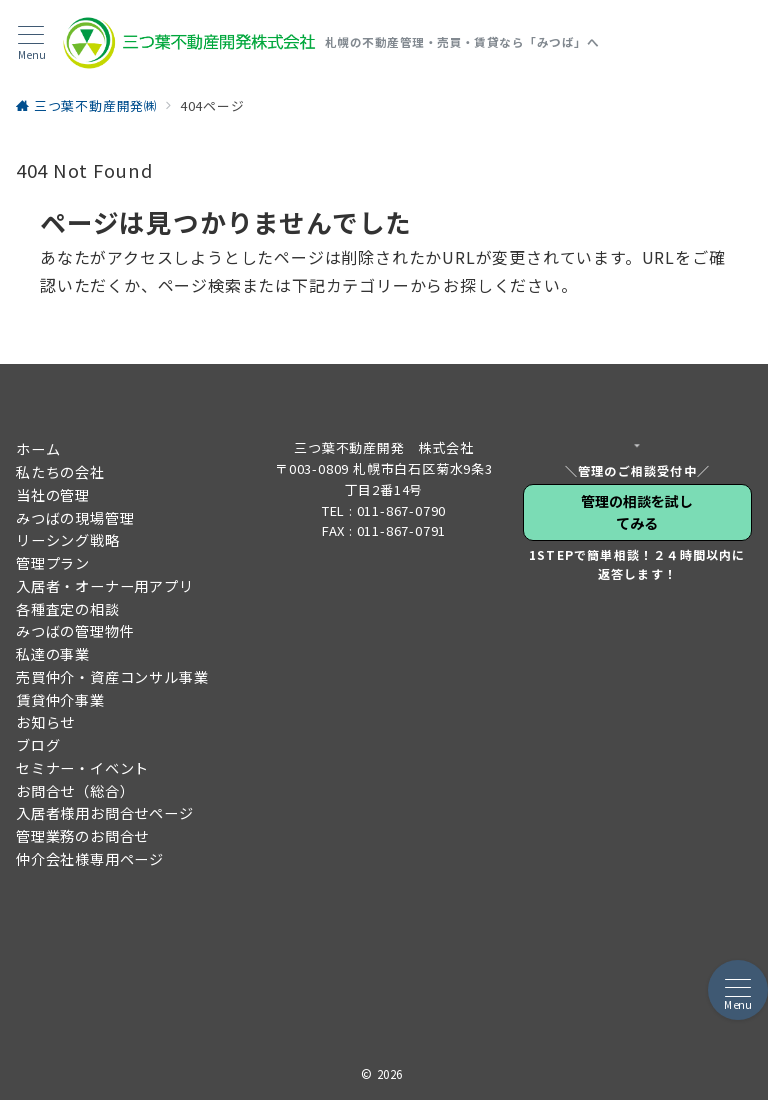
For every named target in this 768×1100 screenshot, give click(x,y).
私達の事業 (53, 654)
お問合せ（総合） (75, 791)
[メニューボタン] (31, 43)
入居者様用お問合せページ (105, 813)
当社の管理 (53, 495)
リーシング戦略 (68, 540)
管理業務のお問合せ (82, 836)
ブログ (38, 745)
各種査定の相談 (68, 609)
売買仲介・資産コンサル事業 (112, 677)
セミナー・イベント (82, 768)
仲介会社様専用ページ (90, 859)
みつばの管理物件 (75, 631)
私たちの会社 (60, 472)
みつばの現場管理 (75, 518)
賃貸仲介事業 (60, 700)
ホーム (38, 449)
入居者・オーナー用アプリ (105, 586)
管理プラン (53, 563)
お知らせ (45, 722)
